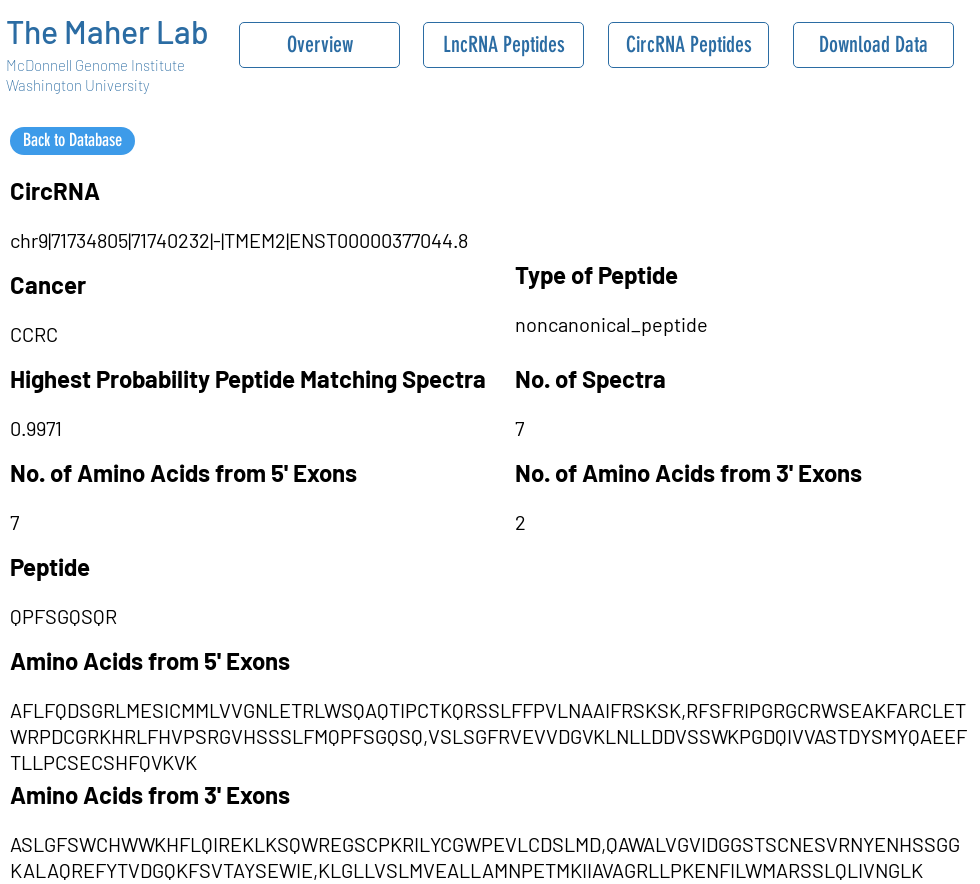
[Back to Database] (72, 141)
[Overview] (319, 45)
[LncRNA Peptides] (503, 45)
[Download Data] (873, 45)
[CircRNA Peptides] (688, 45)
